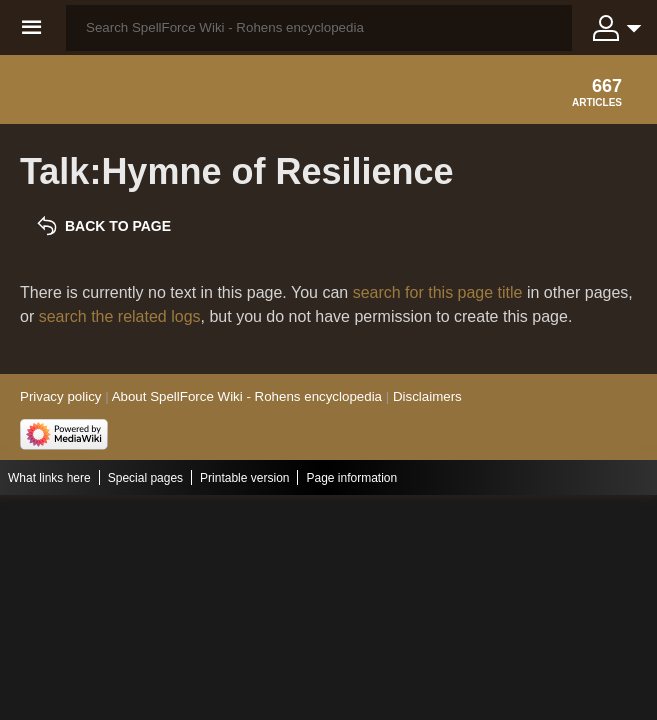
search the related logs (120, 316)
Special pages (145, 478)
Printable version (244, 478)
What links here (49, 478)
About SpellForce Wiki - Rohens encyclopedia (247, 396)
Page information (351, 478)
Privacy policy (60, 396)
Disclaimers (427, 396)
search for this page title (438, 292)
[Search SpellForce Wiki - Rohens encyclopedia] (319, 28)
